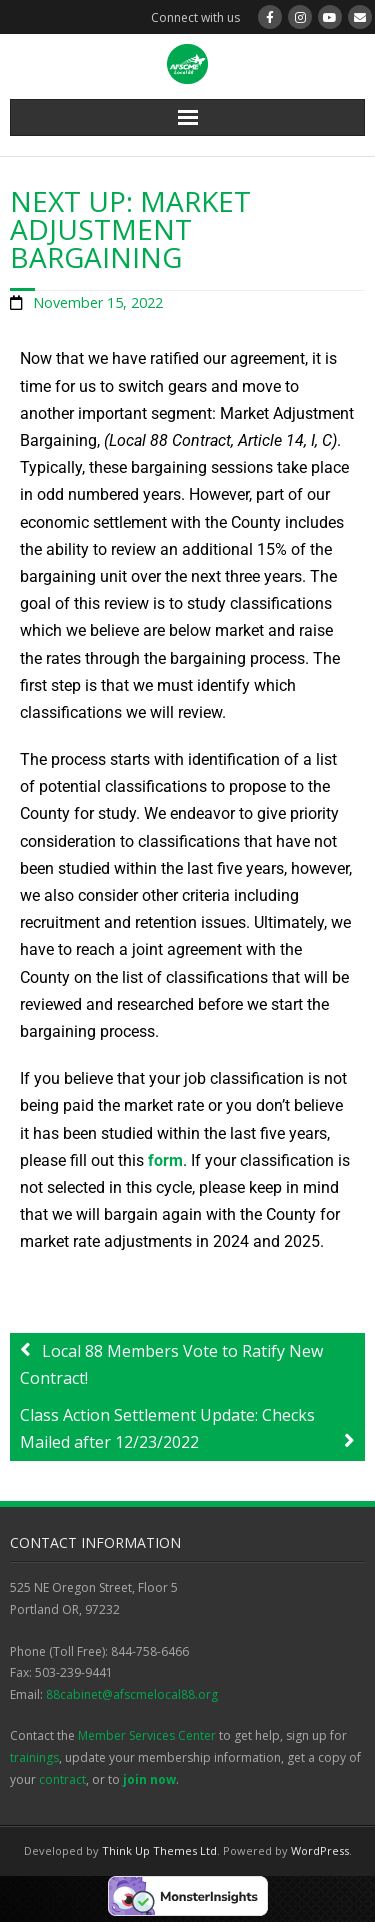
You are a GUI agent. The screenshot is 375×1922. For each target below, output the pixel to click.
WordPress (320, 1850)
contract (62, 1779)
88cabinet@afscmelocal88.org (132, 1694)
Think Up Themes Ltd (159, 1850)
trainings (34, 1757)
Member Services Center (147, 1735)
